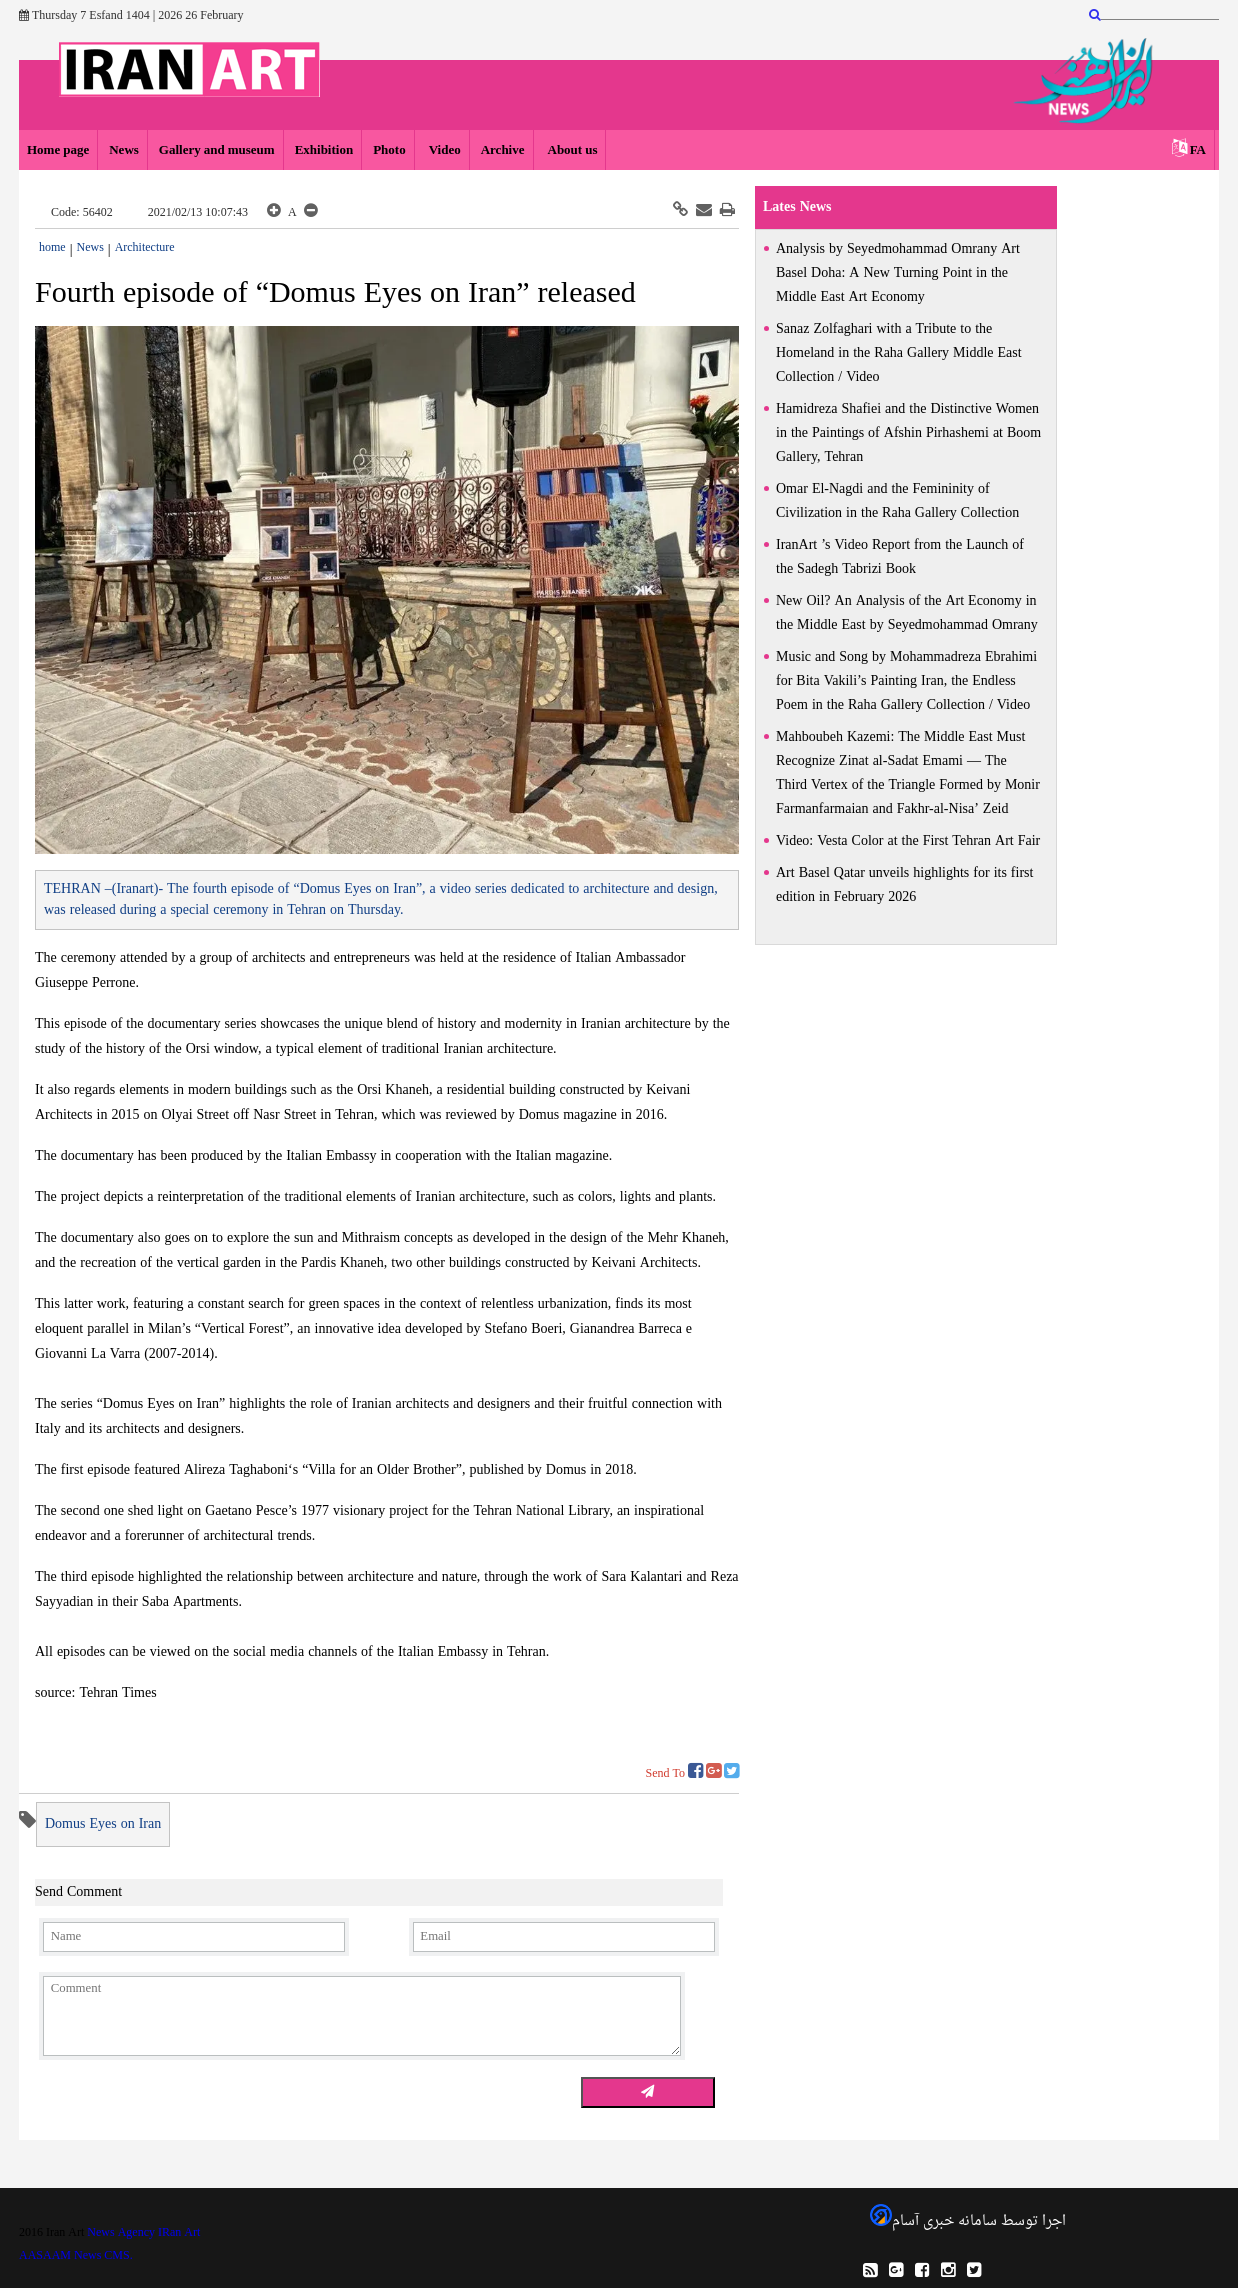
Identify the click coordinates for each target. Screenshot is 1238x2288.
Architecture (145, 248)
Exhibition (324, 150)
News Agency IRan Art (143, 2233)
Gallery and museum (217, 150)
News (124, 150)
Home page (58, 150)
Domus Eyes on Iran (103, 1824)
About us (571, 150)
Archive (503, 150)
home (52, 248)
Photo (389, 150)
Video (443, 150)
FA (1198, 150)
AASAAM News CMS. (76, 2256)
